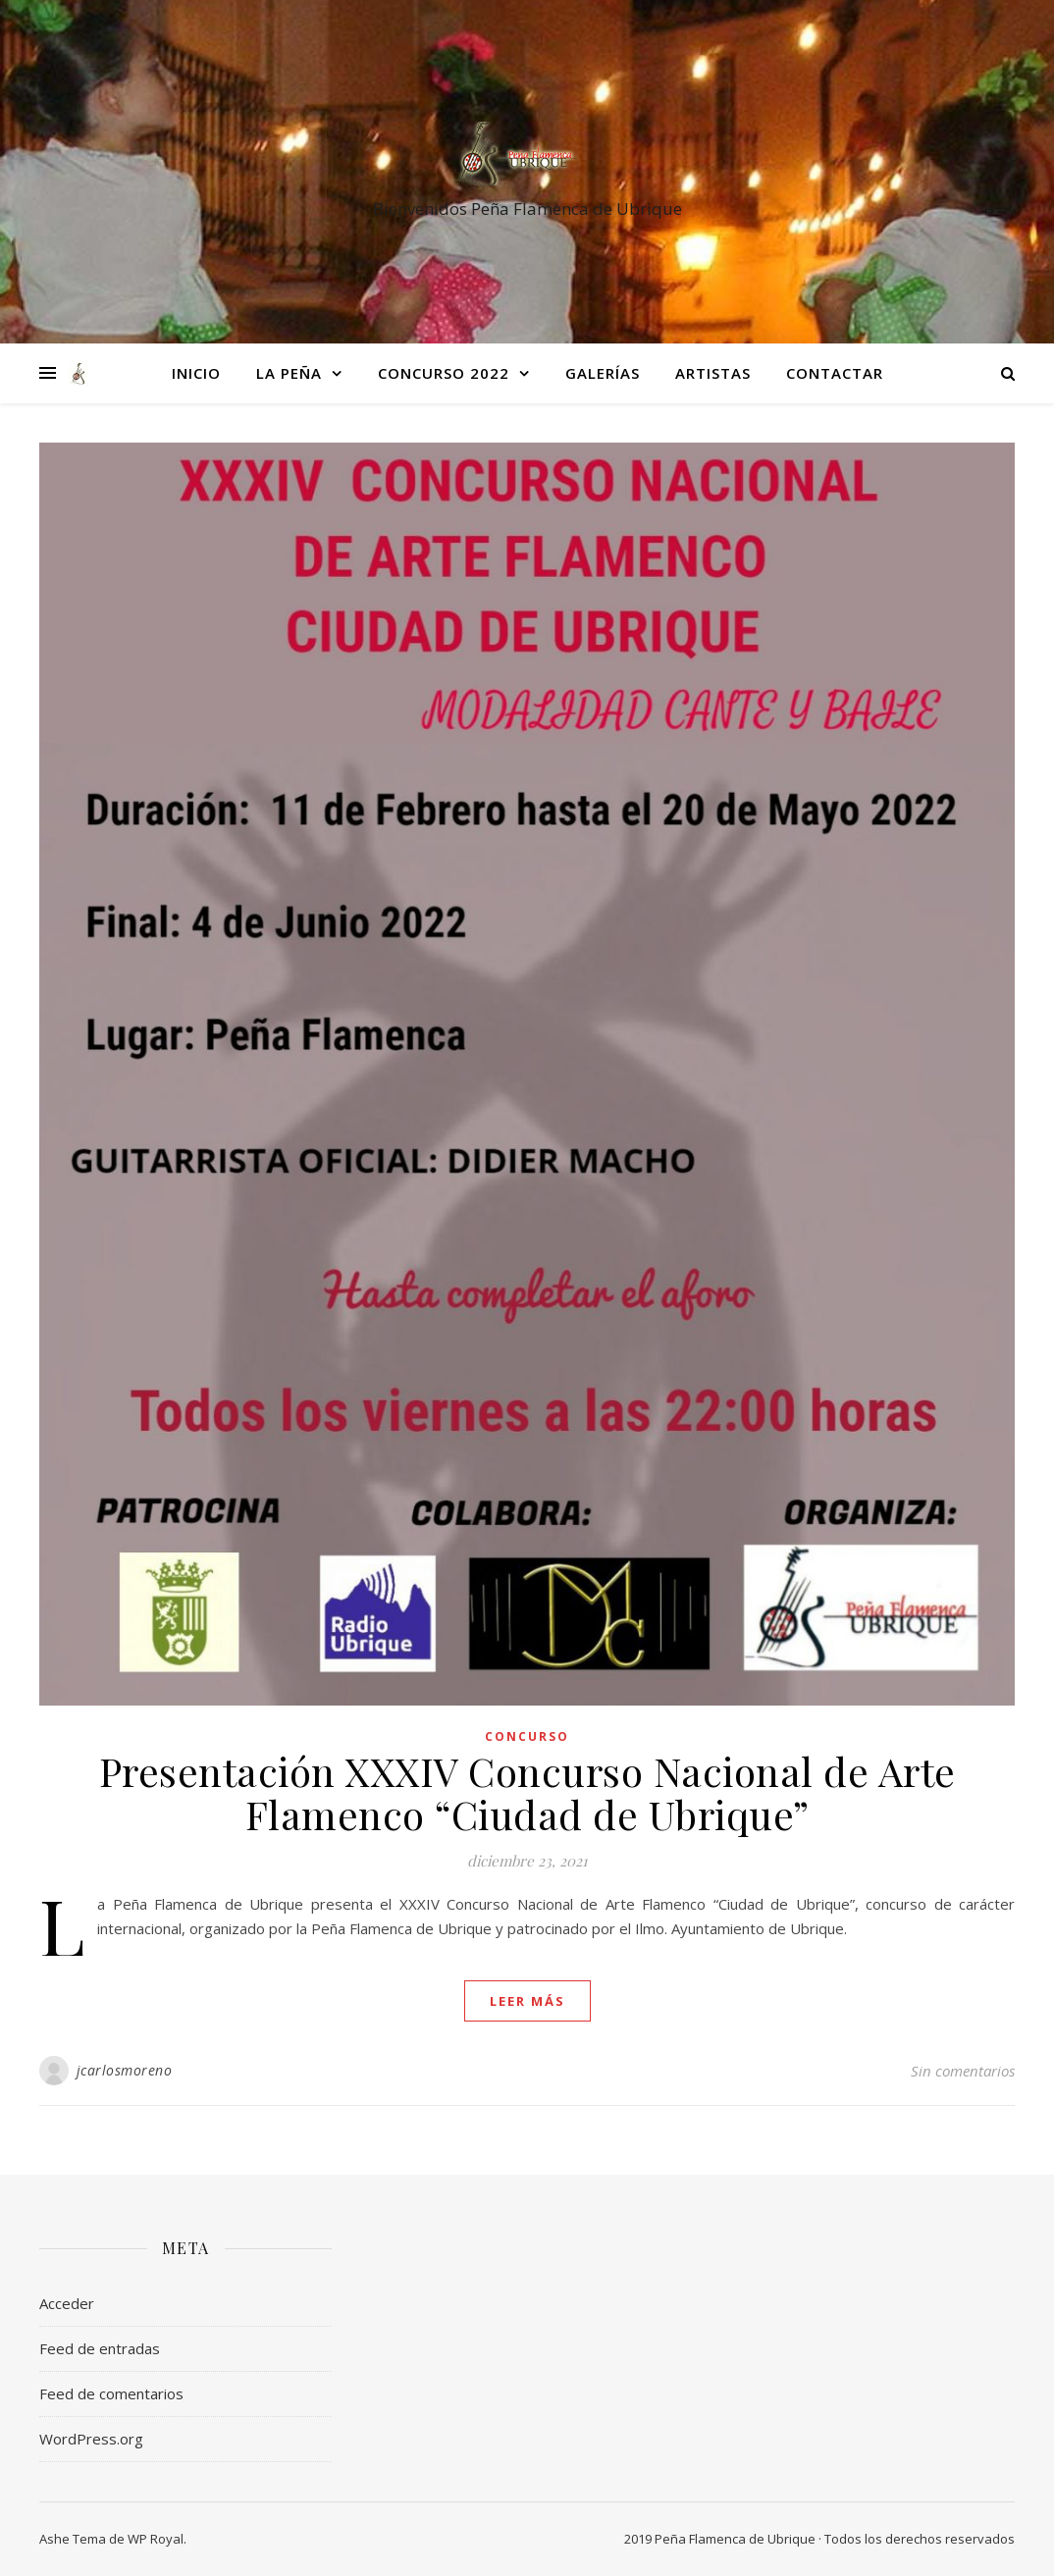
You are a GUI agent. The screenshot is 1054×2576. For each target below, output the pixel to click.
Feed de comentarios (111, 2393)
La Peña (289, 373)
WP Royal (156, 2539)
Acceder (66, 2303)
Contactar (834, 373)
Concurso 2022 (443, 373)
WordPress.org (91, 2438)
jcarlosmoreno (125, 2070)
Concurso (527, 1736)
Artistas (713, 373)
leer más (527, 2001)
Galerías (602, 373)
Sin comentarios (963, 2070)
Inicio (196, 373)
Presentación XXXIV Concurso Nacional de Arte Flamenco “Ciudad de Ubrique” (527, 1792)
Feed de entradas (99, 2348)
